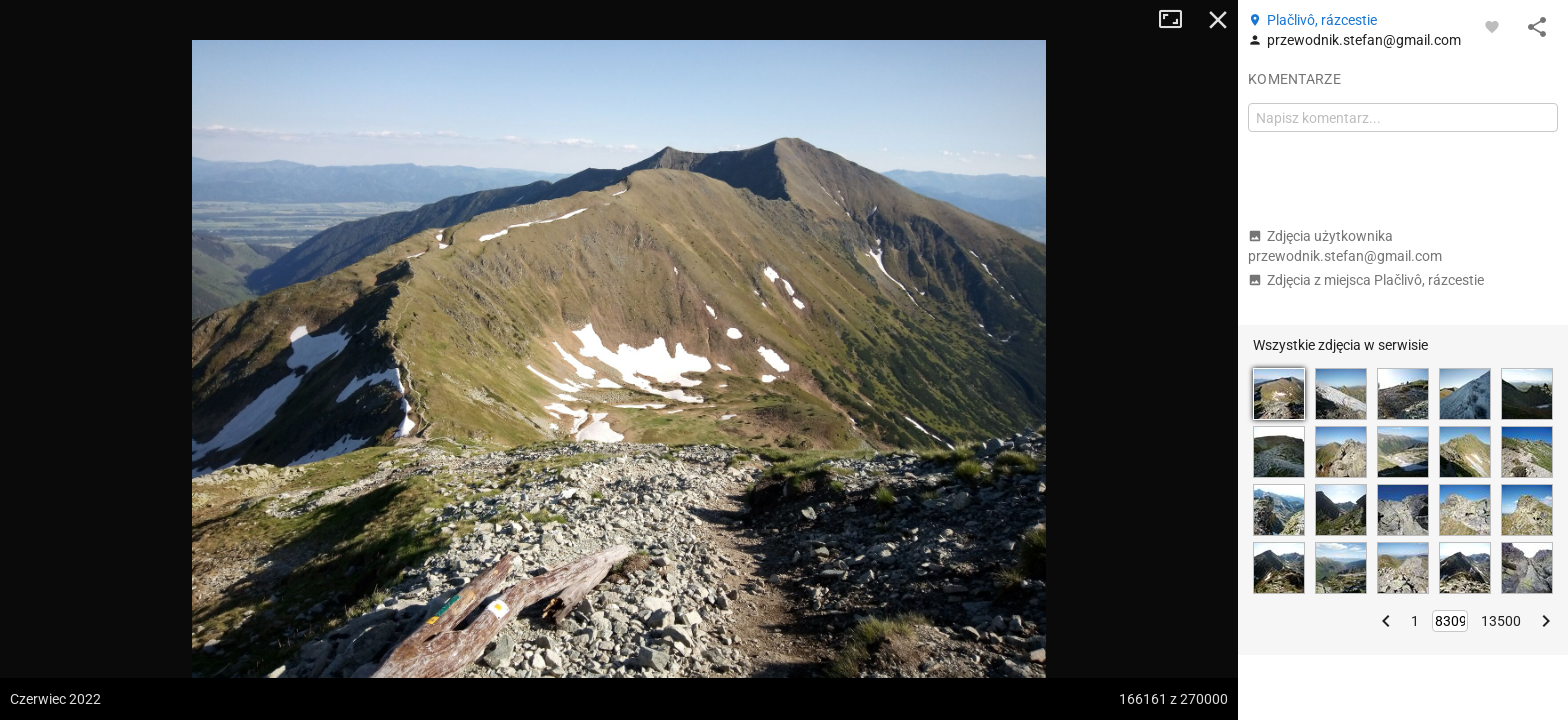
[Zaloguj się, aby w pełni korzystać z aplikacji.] (1492, 26)
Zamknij (1218, 20)
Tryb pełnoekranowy (1178, 20)
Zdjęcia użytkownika (1345, 246)
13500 (1501, 621)
